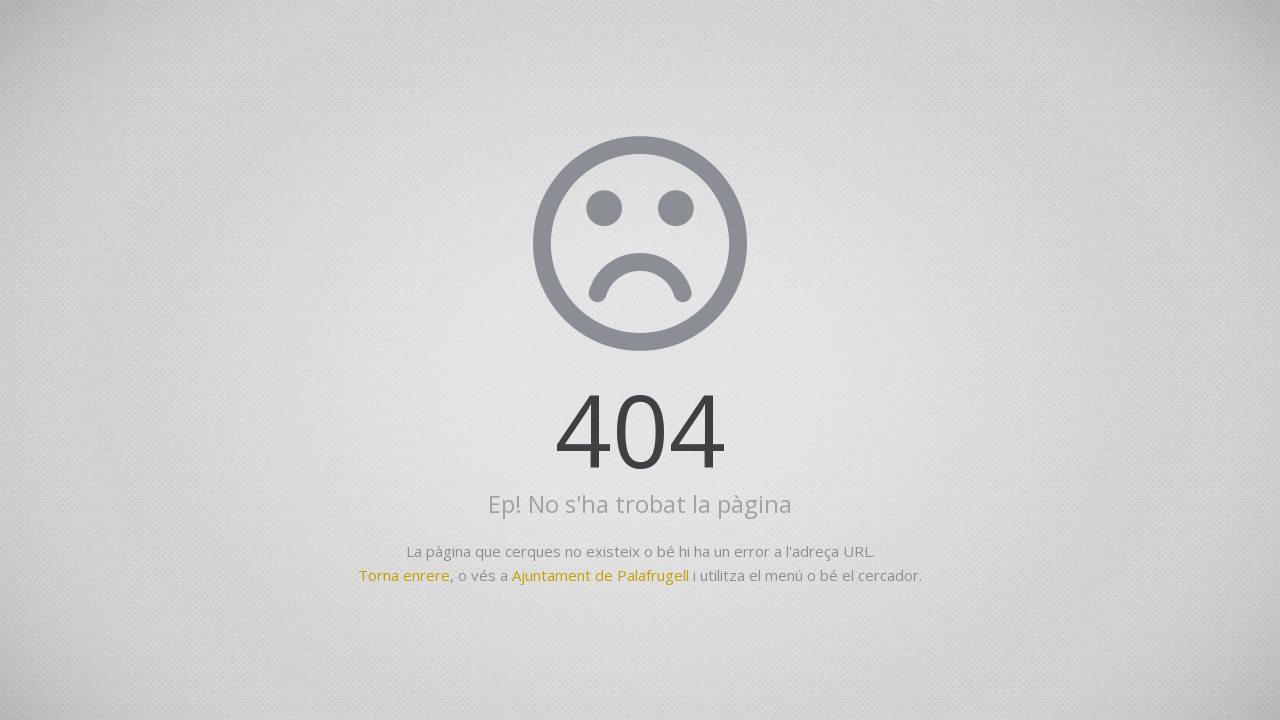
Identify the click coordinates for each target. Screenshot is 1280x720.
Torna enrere (404, 575)
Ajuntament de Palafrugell (600, 575)
